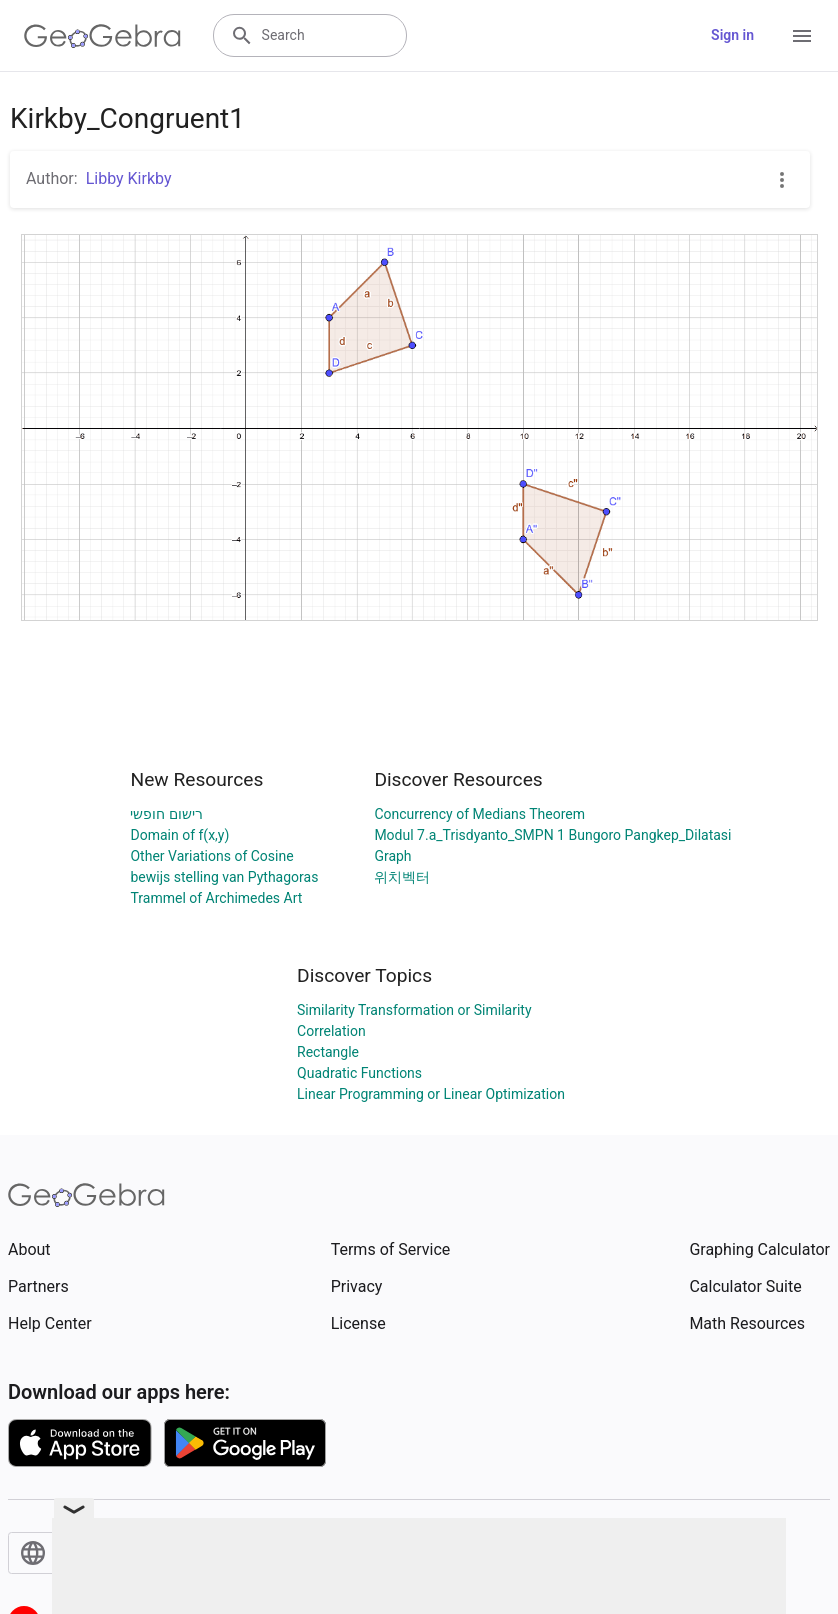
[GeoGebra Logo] (102, 36)
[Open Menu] (802, 36)
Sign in (732, 35)
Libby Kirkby (129, 178)
